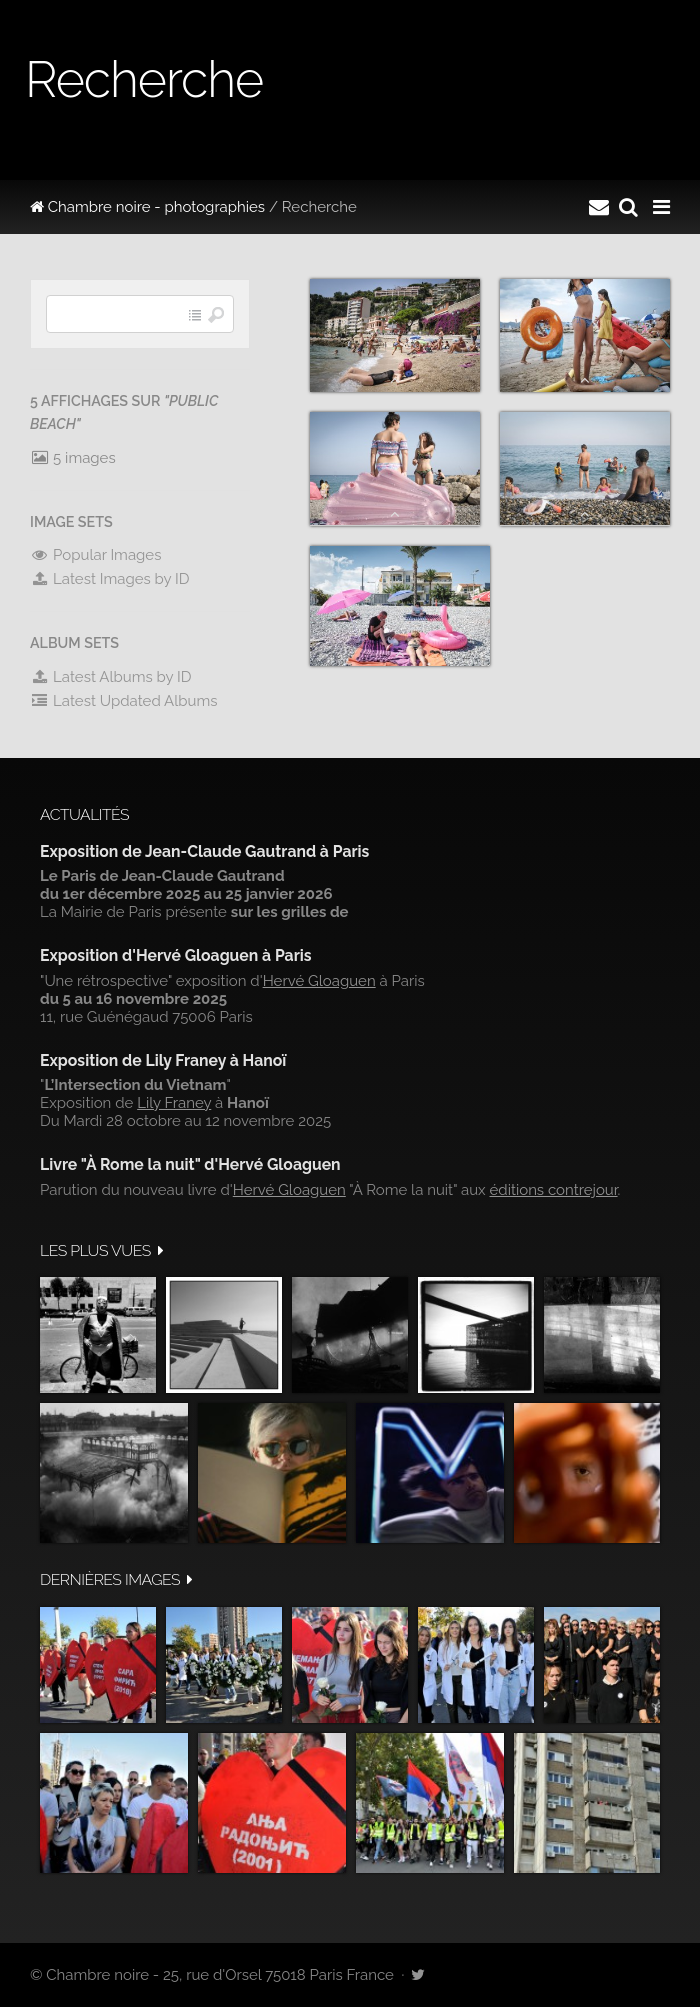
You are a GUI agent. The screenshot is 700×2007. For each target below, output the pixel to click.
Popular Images (95, 555)
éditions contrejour (554, 1190)
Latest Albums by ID (111, 677)
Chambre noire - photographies (147, 207)
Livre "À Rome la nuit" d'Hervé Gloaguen (190, 1164)
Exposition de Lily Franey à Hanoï (163, 1060)
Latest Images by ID (110, 579)
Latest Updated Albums (124, 701)
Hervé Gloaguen (319, 981)
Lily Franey (174, 1103)
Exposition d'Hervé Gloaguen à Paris (176, 955)
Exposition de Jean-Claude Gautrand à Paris (204, 851)
